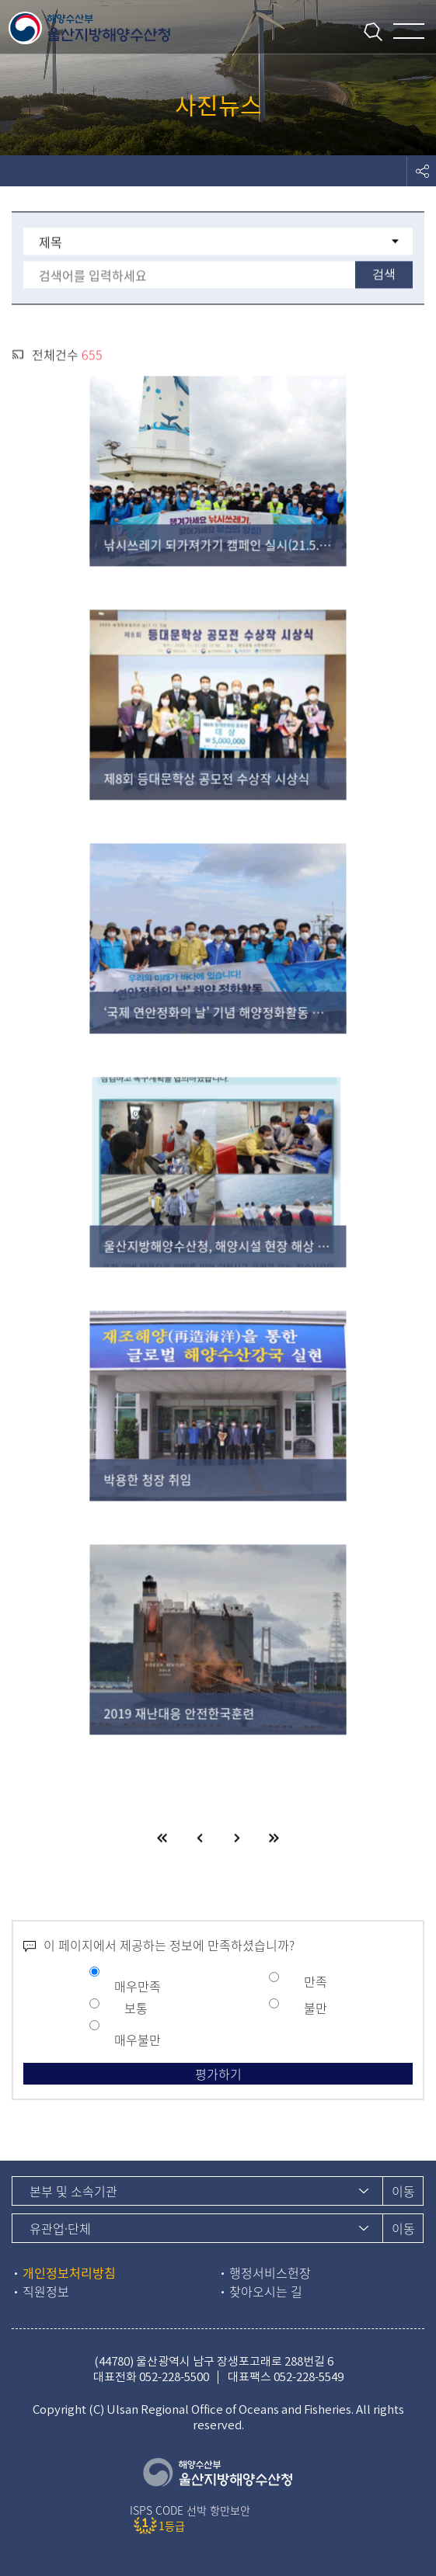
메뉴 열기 (408, 31)
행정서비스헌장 (270, 2272)
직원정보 (46, 2291)
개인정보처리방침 (69, 2272)
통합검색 (368, 30)
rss (18, 355)
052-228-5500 (174, 2376)
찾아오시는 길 (265, 2291)
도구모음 (421, 170)
